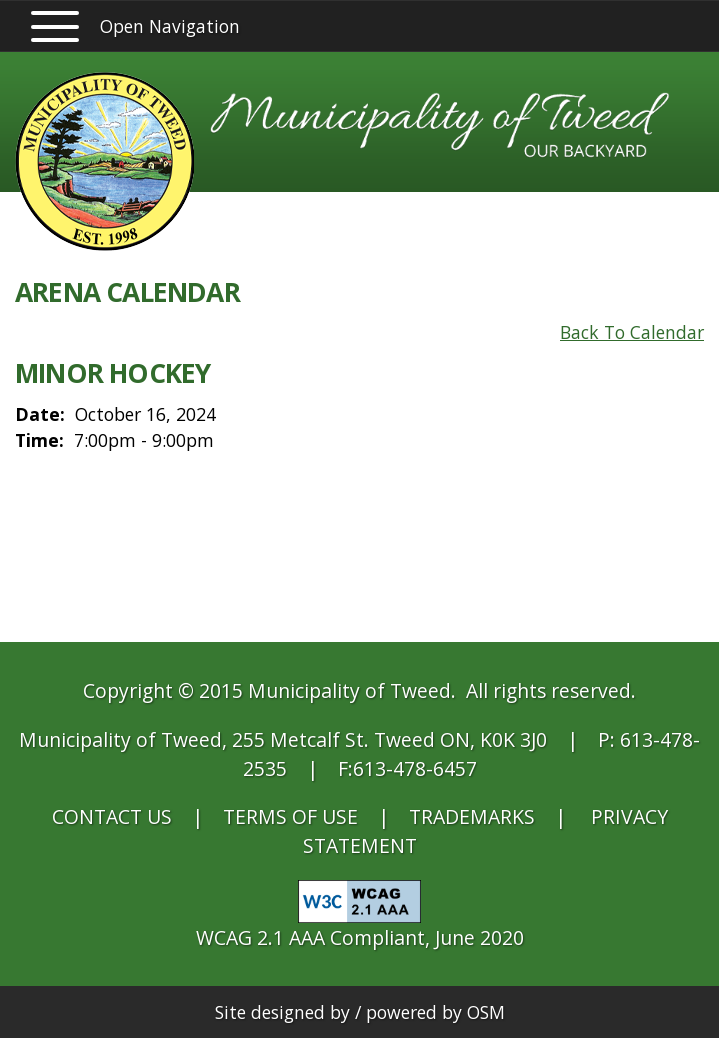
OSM (486, 1012)
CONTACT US (112, 816)
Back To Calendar (632, 332)
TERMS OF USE (290, 816)
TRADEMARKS (472, 816)
